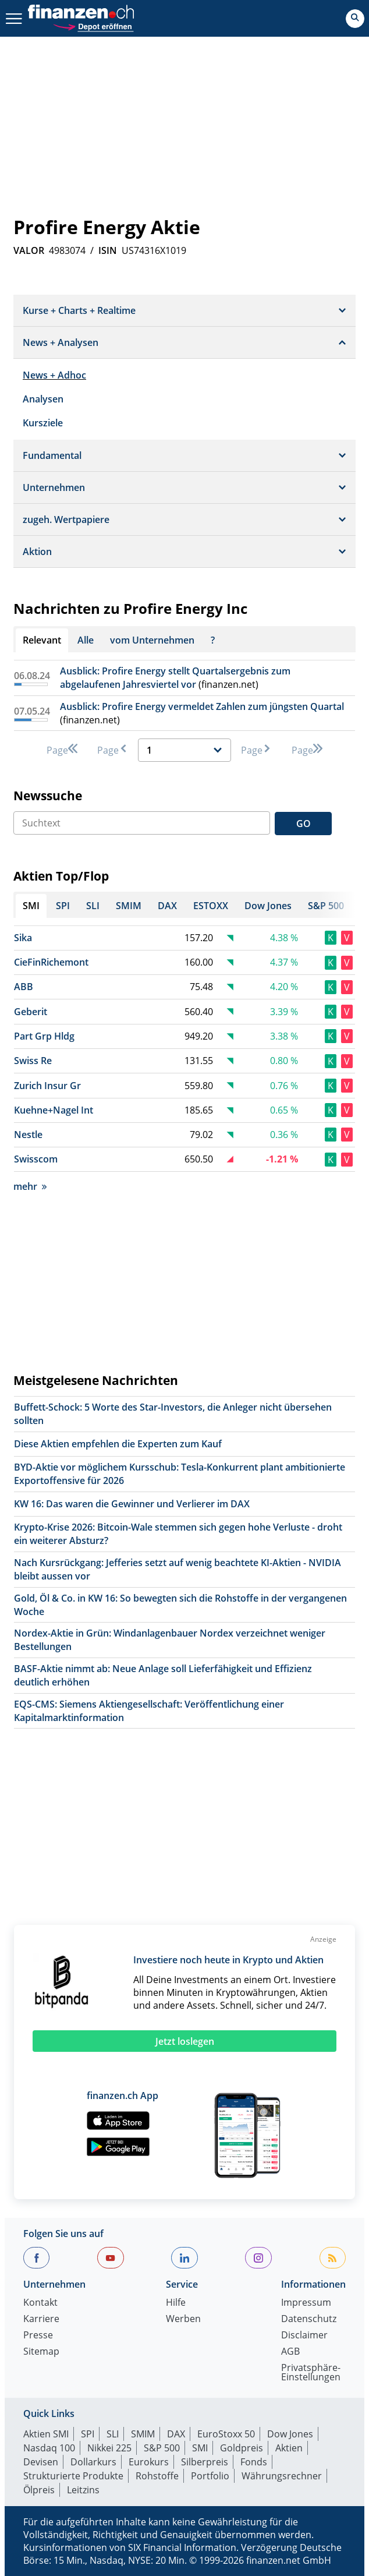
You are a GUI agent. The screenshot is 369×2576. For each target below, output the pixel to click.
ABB (23, 986)
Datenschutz (308, 2319)
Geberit (30, 1011)
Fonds (253, 2461)
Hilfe (176, 2303)
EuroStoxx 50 (226, 2433)
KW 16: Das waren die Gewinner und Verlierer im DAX (132, 1503)
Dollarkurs (93, 2461)
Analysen (43, 399)
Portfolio (210, 2475)
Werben (183, 2319)
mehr (30, 1186)
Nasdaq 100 (49, 2447)
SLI (113, 2433)
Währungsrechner (282, 2475)
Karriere (41, 2319)
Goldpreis (241, 2447)
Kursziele (43, 422)
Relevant (42, 640)
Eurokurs (149, 2461)
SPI (87, 2433)
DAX (176, 2433)
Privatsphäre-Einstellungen (310, 2373)
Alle (85, 640)
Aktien (289, 2447)
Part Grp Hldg (44, 1036)
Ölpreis (39, 2489)
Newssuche (47, 795)
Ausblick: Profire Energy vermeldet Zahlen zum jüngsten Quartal (202, 706)
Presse (38, 2335)
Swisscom (36, 1159)
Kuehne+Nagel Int (53, 1110)
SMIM (143, 2433)
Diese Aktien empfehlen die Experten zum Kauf (118, 1443)
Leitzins (83, 2489)
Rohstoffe (157, 2475)
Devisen (40, 2461)
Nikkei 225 (109, 2447)
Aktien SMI (46, 2433)
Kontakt (40, 2303)
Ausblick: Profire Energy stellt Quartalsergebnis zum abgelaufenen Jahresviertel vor (175, 678)
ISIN (107, 250)
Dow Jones (290, 2433)
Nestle (28, 1134)
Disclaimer (304, 2335)
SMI (200, 2447)
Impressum (306, 2303)
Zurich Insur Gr (47, 1085)
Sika (23, 937)
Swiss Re (33, 1060)
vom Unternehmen (152, 640)
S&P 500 (162, 2447)
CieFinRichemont (51, 962)
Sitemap (41, 2352)
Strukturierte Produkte (73, 2475)
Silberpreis (204, 2461)
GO (303, 823)
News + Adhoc (54, 375)
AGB (290, 2352)
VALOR (28, 250)
